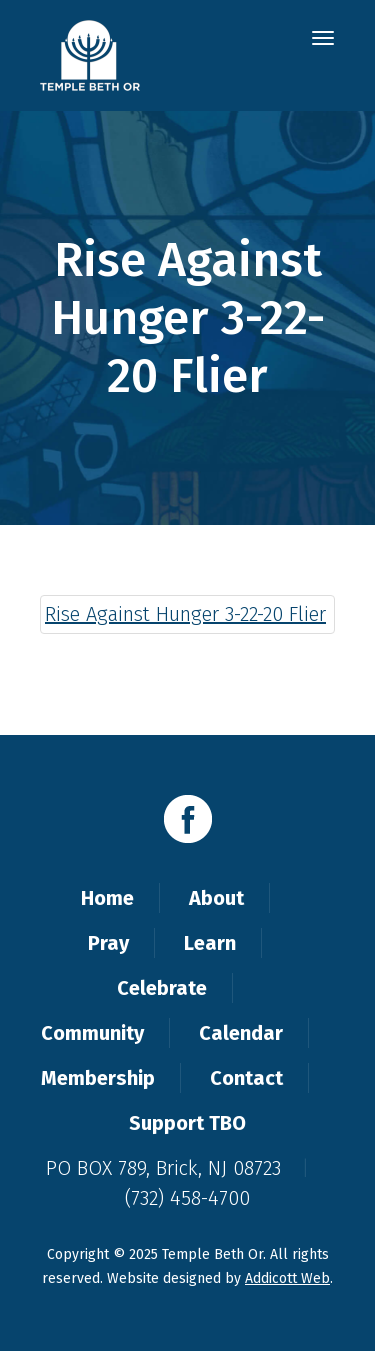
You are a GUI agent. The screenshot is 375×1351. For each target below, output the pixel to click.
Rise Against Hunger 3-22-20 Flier (185, 614)
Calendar (241, 1033)
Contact (246, 1078)
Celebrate (162, 988)
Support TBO (187, 1123)
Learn (210, 943)
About (216, 898)
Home (107, 898)
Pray (108, 943)
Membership (98, 1078)
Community (92, 1033)
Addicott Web (287, 1278)
